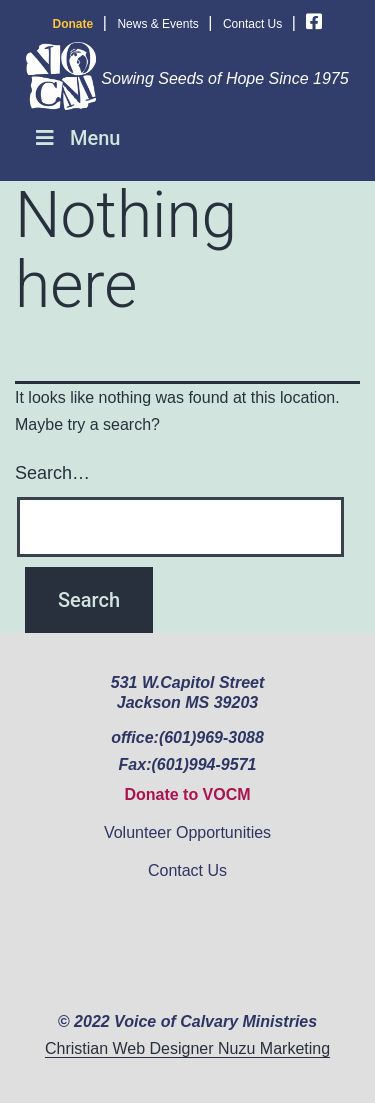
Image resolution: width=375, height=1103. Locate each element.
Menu (76, 138)
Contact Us (252, 24)
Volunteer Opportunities (187, 832)
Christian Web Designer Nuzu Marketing (187, 1048)
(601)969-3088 (211, 737)
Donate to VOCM (187, 794)
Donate (73, 24)
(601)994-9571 (203, 764)
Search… (52, 473)
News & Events (157, 24)
